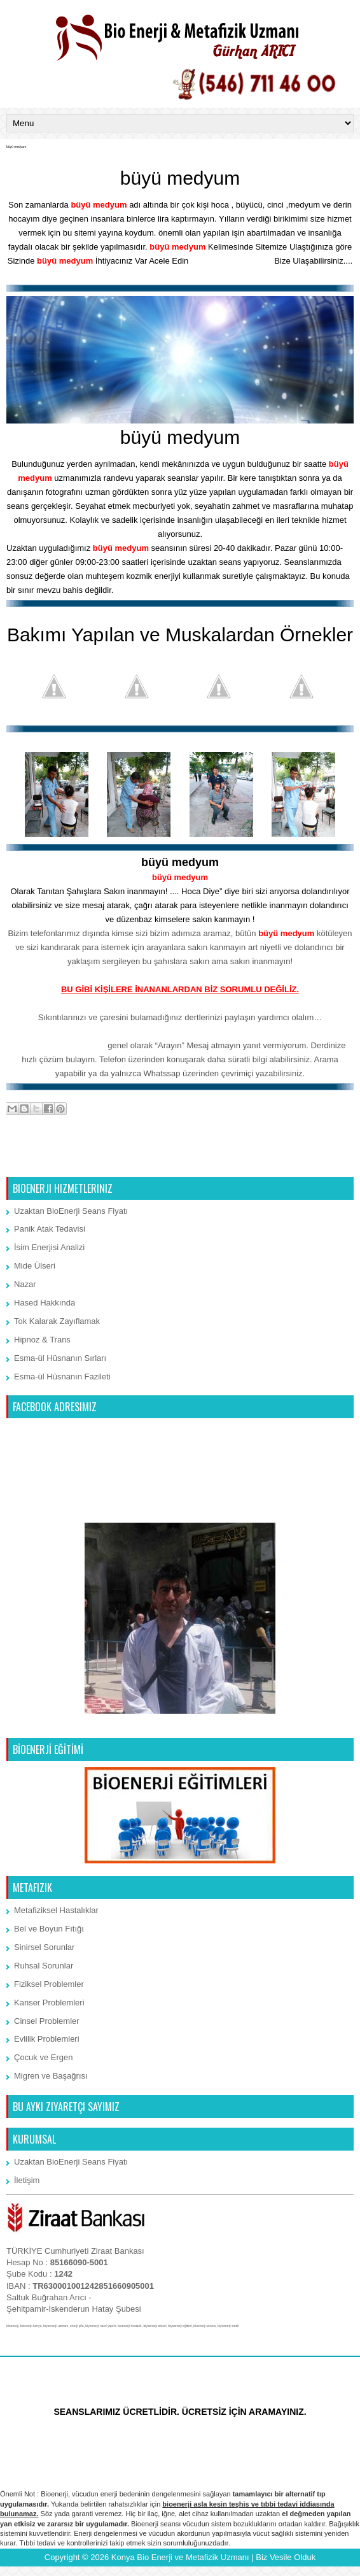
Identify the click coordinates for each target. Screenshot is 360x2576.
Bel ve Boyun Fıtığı (49, 1928)
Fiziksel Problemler (49, 1984)
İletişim (26, 2180)
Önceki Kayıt (326, 1160)
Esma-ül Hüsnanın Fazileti (62, 1376)
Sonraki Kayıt (34, 1160)
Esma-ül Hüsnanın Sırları (60, 1358)
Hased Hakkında (44, 1302)
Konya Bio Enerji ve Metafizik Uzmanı (180, 2557)
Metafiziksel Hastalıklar (56, 1910)
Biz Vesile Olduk (285, 2557)
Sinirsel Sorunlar (44, 1947)
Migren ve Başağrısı (51, 2076)
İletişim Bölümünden (231, 261)
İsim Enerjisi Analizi (49, 1247)
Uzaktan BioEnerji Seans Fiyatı (71, 1211)
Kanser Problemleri (49, 2002)
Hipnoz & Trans (42, 1339)
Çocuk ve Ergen (43, 2057)
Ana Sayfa (181, 1160)
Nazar (25, 1284)
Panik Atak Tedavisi (49, 1229)
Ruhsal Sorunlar (43, 1965)
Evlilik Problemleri (47, 2039)
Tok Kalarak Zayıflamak (57, 1321)
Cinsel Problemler (47, 2021)
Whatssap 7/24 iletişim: (60, 1045)
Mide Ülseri (34, 1265)
